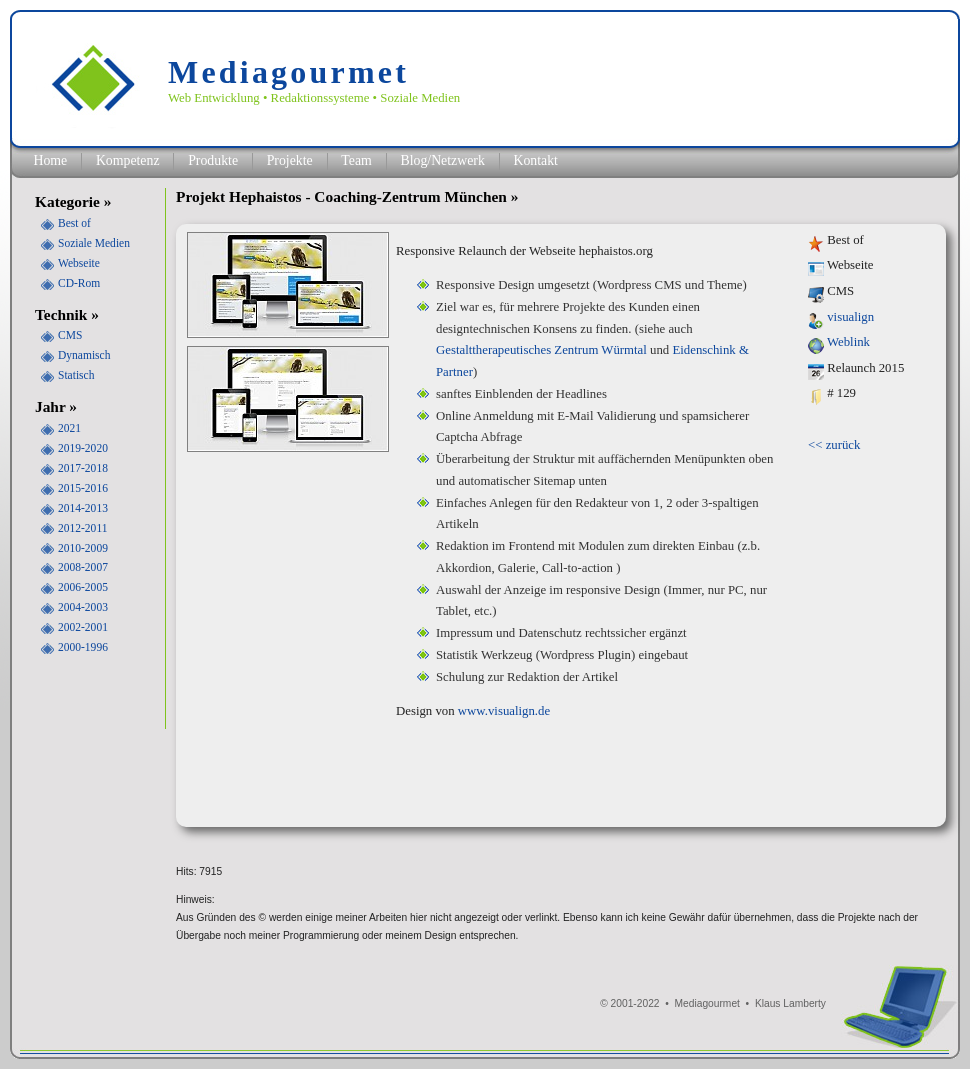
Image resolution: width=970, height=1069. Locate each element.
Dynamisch (84, 355)
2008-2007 (83, 567)
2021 (69, 428)
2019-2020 (83, 448)
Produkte (213, 160)
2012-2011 (82, 528)
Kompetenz (128, 160)
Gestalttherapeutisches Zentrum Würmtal (541, 350)
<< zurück (834, 445)
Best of (74, 223)
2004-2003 (83, 607)
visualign (850, 317)
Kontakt (535, 160)
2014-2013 (83, 508)
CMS (70, 335)
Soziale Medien (94, 243)
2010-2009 (83, 548)
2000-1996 (83, 647)
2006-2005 (83, 587)
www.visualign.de (504, 711)
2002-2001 (83, 627)
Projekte (290, 160)
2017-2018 (83, 468)
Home (50, 160)
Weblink (848, 342)
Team (356, 160)
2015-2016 (83, 488)
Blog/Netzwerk (442, 160)
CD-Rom (79, 283)
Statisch (76, 375)
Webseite (79, 263)
